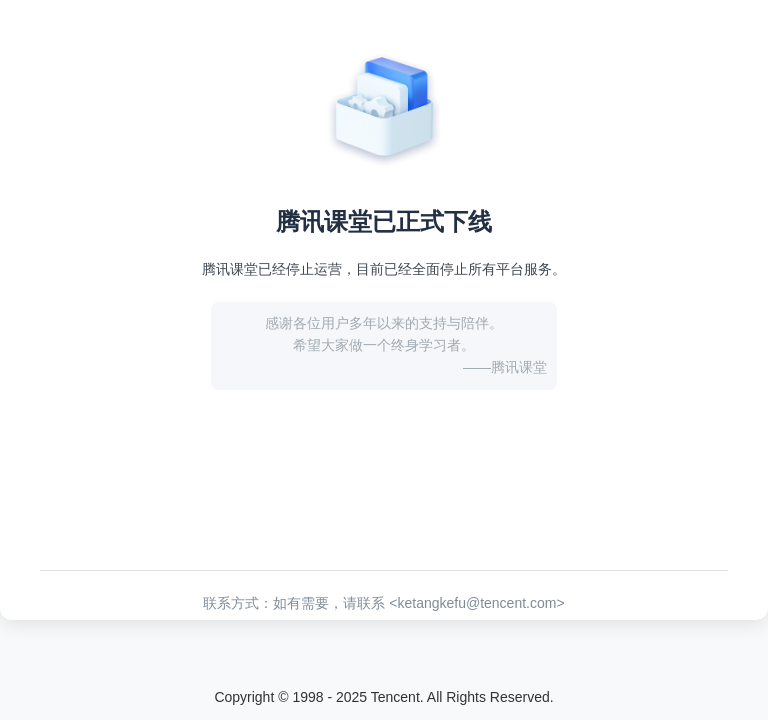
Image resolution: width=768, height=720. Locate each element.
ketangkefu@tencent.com (476, 603)
